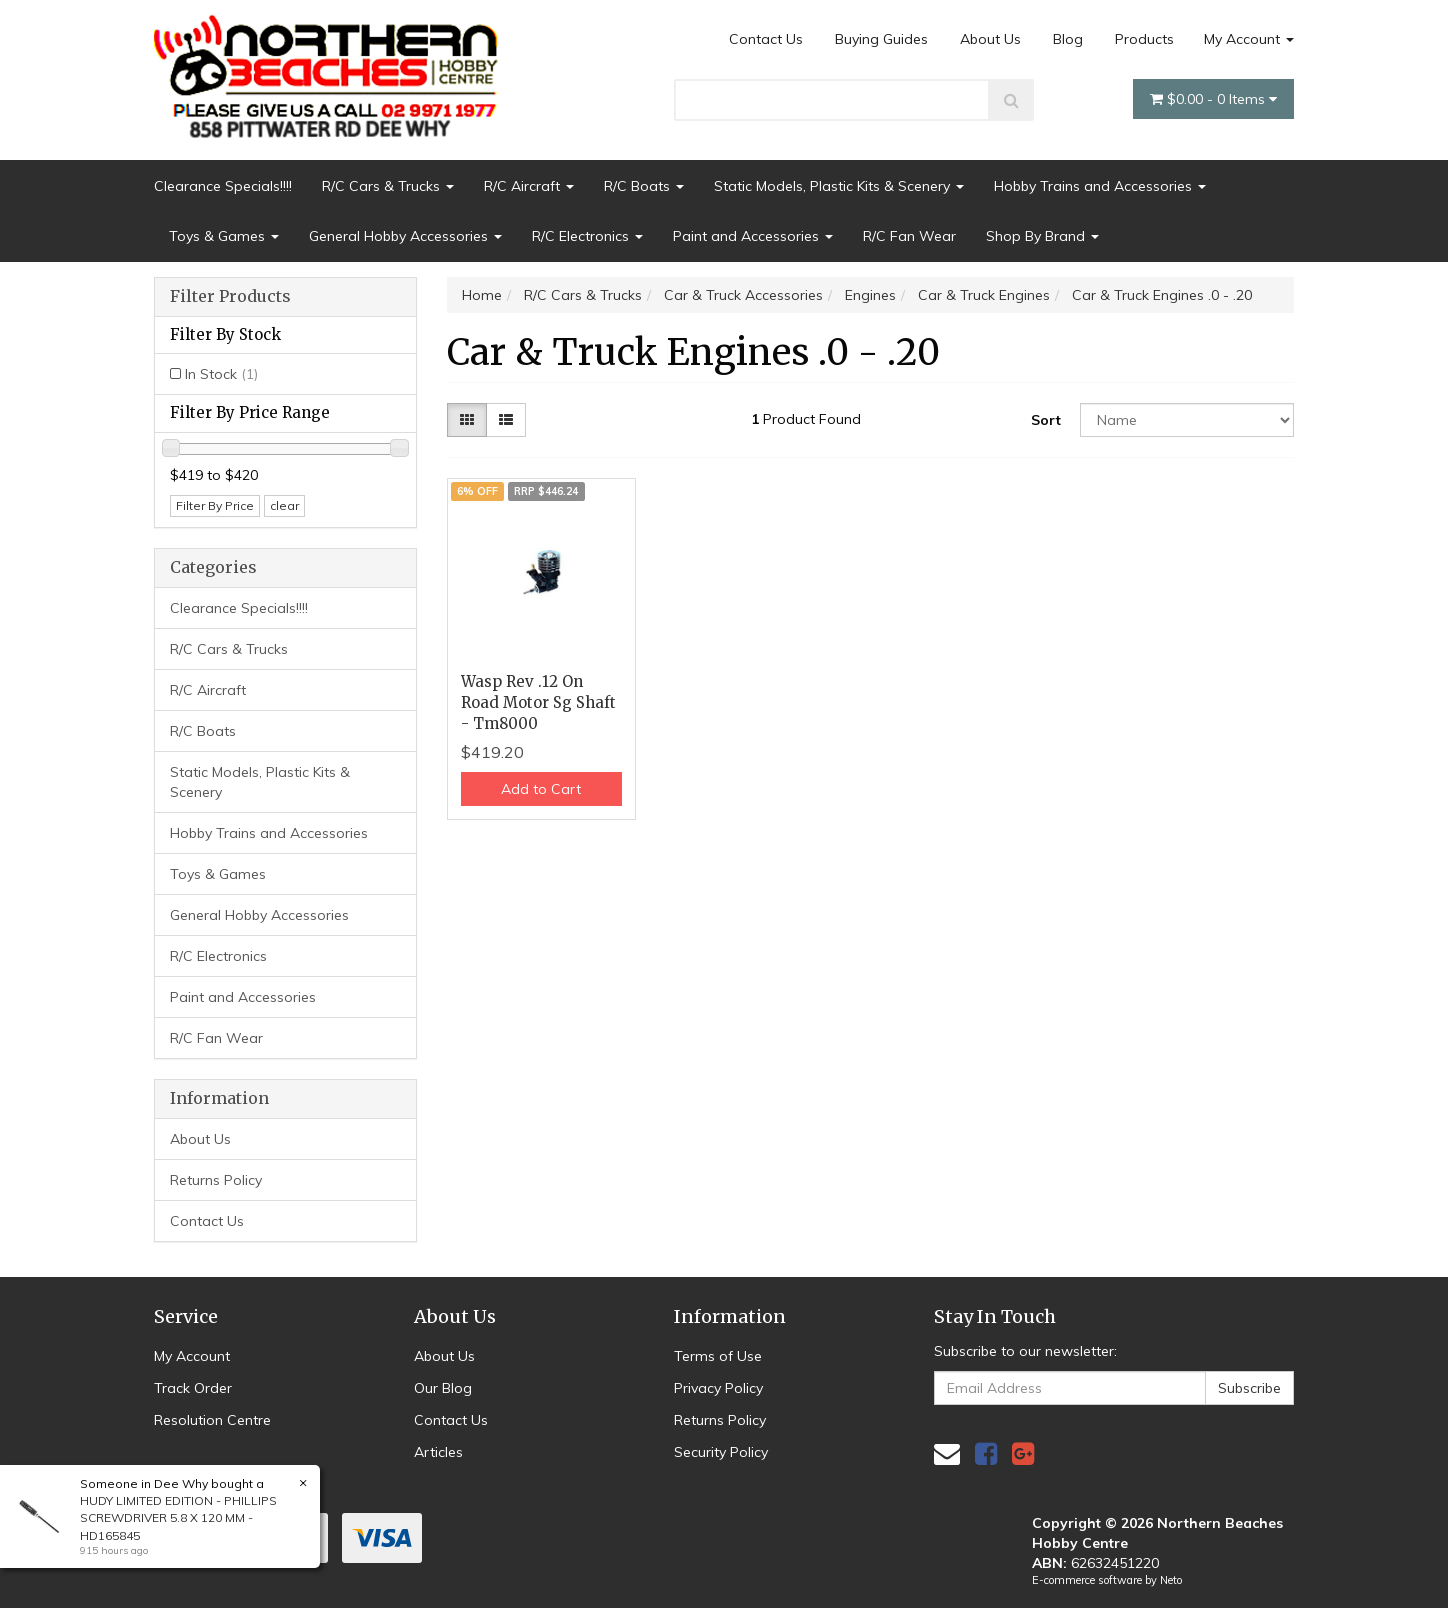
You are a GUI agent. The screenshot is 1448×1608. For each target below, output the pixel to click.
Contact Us (766, 39)
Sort (1046, 420)
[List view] (506, 420)
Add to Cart (541, 789)
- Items (1213, 99)
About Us (990, 39)
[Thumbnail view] (467, 420)
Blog (1068, 39)
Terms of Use (718, 1356)
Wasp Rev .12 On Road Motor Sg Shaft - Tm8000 (538, 702)
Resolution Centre (212, 1420)
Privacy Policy (718, 1388)
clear (284, 505)
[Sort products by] (1187, 420)
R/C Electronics (587, 236)
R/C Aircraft (529, 186)
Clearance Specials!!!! (223, 186)
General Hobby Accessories (405, 236)
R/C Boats (644, 186)
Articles (438, 1452)
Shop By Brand (1042, 236)
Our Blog (443, 1388)
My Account (1249, 39)
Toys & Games (224, 236)
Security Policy (721, 1452)
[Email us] (947, 1453)
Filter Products (230, 297)
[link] (986, 1453)
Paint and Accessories (753, 236)
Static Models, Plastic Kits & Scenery (839, 186)
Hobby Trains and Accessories (1100, 186)
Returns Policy (216, 1180)
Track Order (193, 1388)
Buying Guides (881, 39)
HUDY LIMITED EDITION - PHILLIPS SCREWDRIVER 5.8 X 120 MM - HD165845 (178, 1517)
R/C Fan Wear (909, 236)
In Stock (221, 374)
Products (1144, 39)
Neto (1171, 1580)
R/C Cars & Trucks (388, 186)
